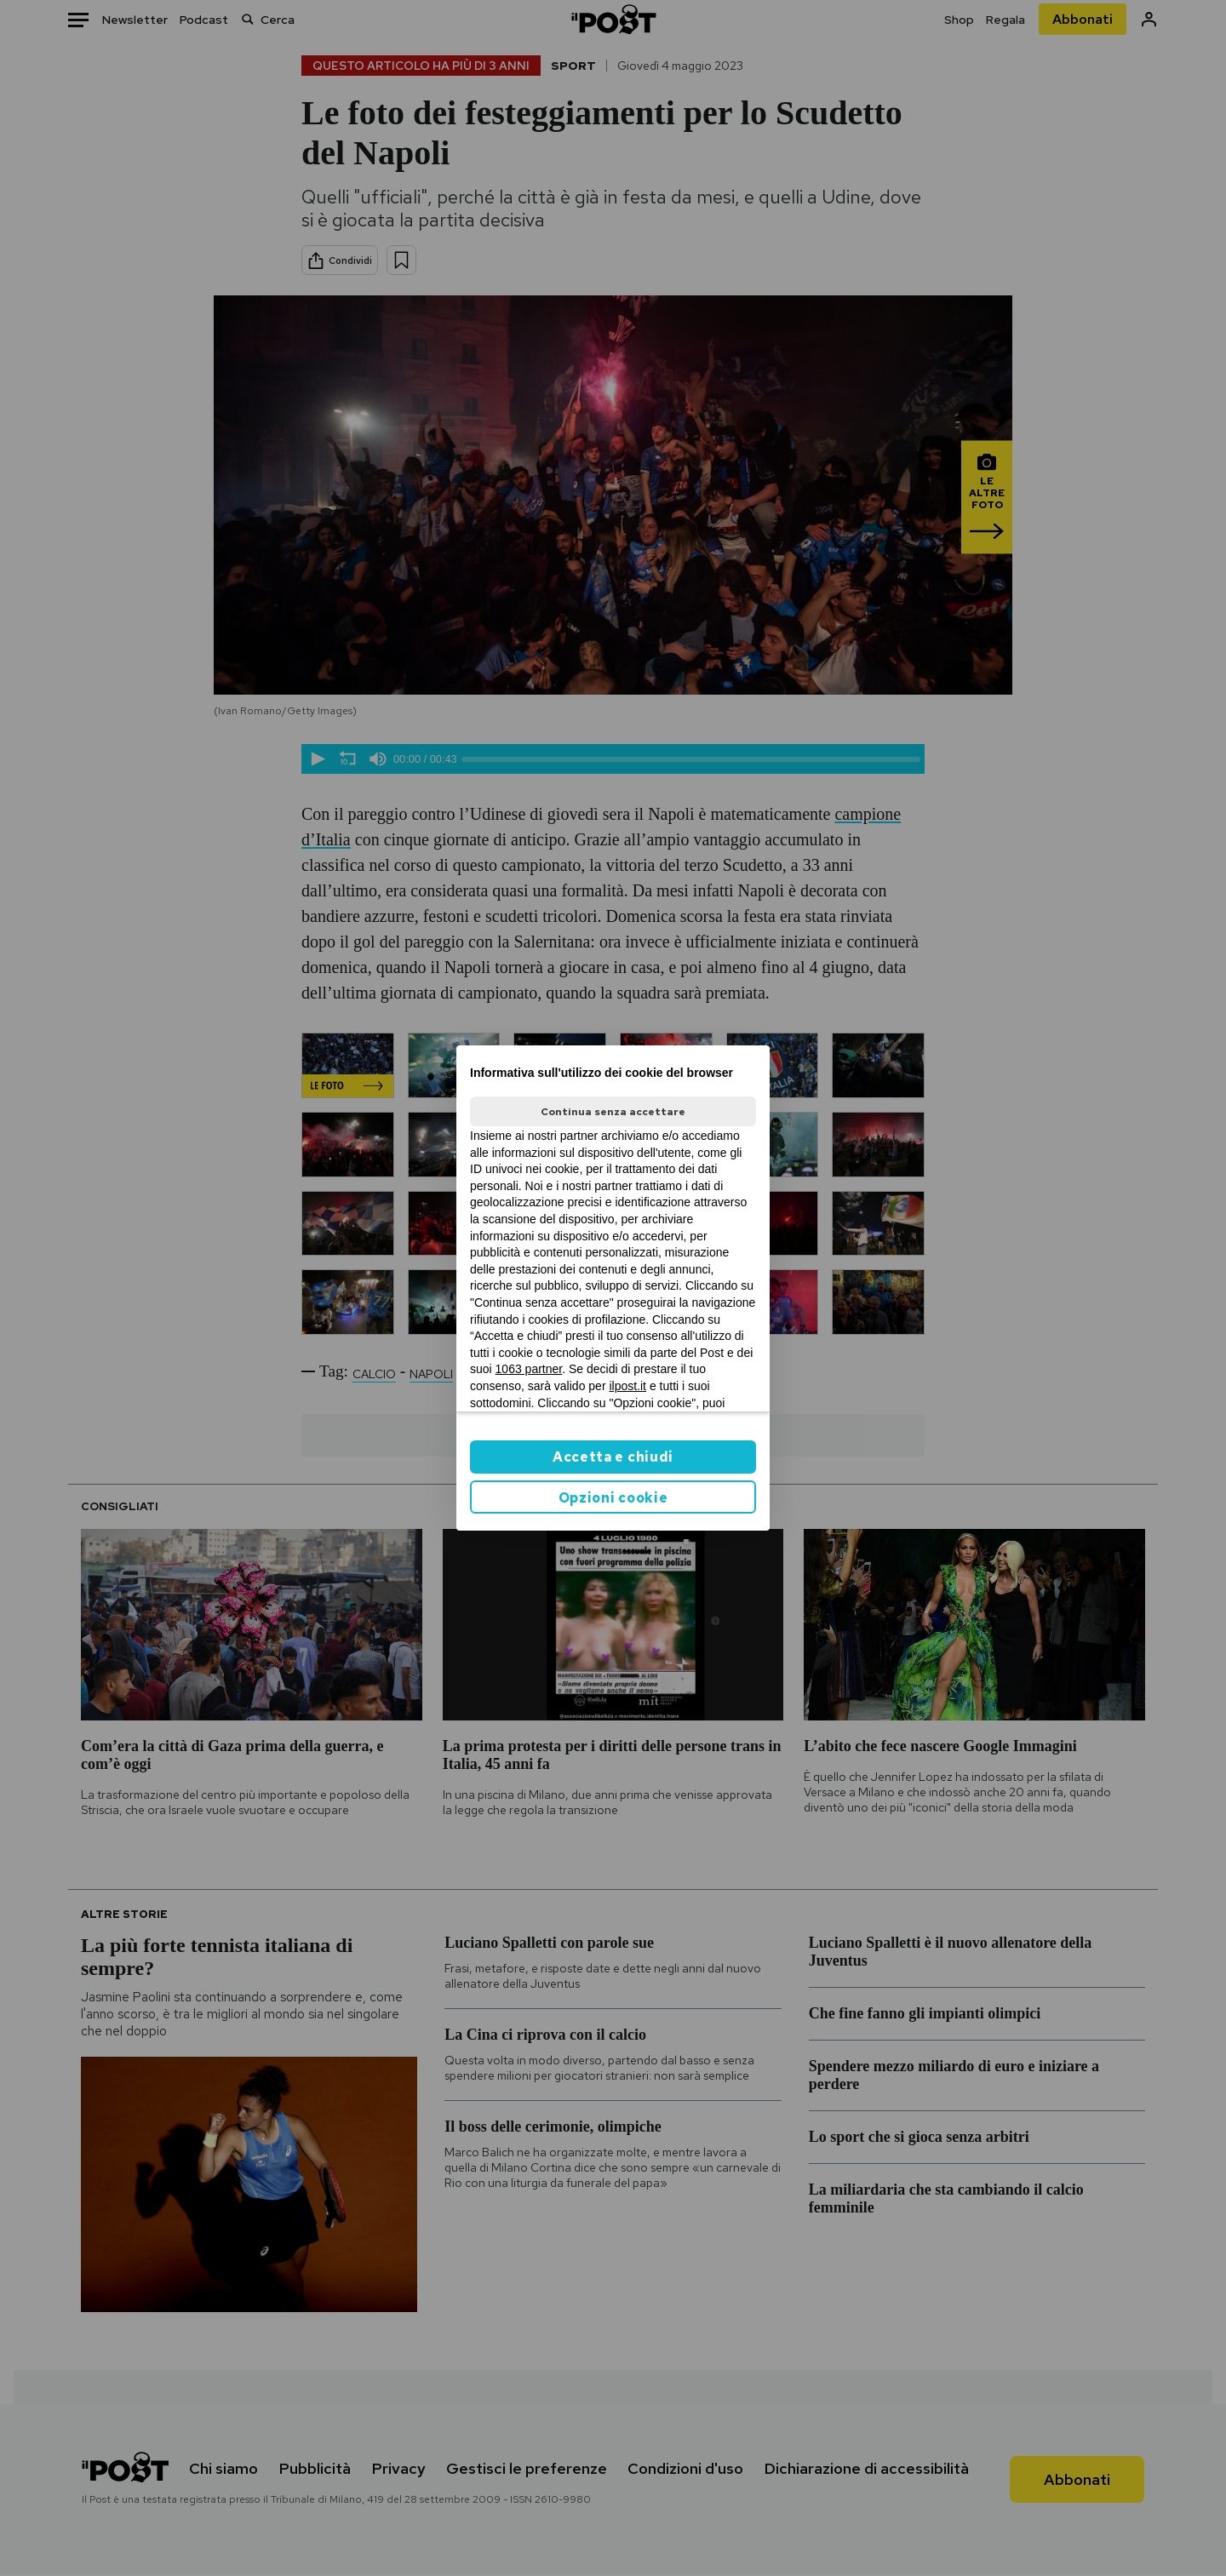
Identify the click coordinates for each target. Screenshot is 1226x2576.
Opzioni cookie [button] (613, 1498)
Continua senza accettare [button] (613, 1112)
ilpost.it (627, 1386)
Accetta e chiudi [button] (613, 1457)
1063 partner (529, 1369)
